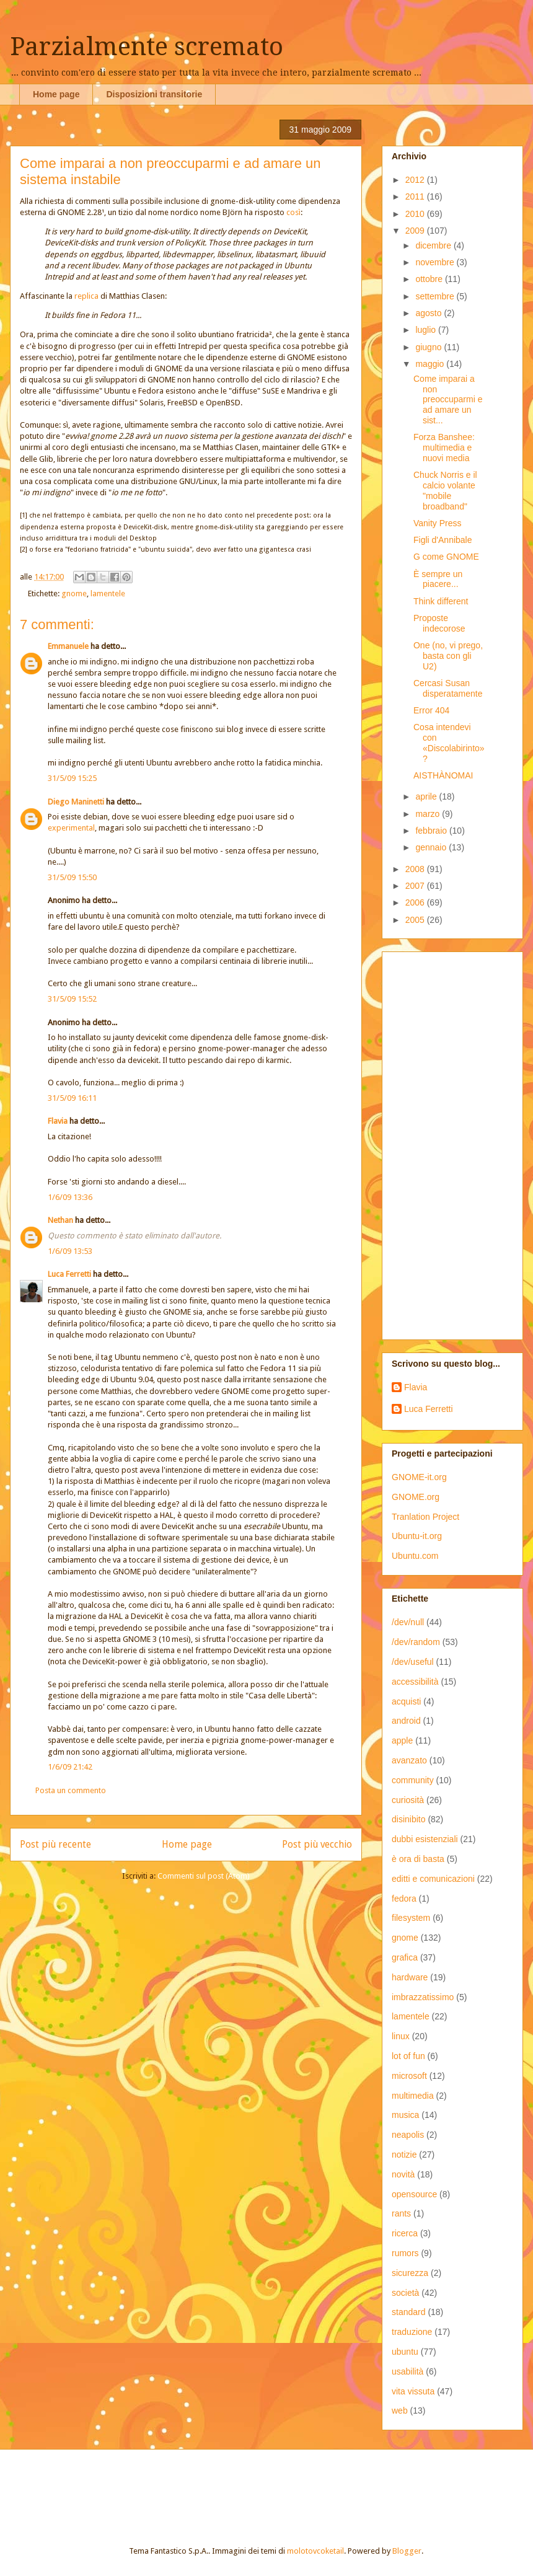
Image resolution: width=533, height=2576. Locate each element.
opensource (414, 2194)
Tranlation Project (425, 1517)
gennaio (432, 847)
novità (403, 2174)
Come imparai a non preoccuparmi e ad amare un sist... (448, 399)
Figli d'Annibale (442, 540)
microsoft (409, 2076)
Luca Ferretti (69, 1274)
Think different (440, 601)
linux (401, 2036)
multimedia (413, 2096)
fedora (404, 1898)
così (293, 212)
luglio (426, 330)
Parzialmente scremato (146, 46)
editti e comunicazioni (433, 1879)
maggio (430, 364)
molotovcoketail (315, 2551)
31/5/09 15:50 (72, 877)
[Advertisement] (448, 1142)
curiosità (408, 1800)
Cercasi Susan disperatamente (448, 688)
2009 (416, 231)
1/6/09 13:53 (70, 1251)
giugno (429, 347)
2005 (416, 920)
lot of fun (408, 2056)
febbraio (432, 831)
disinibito (408, 1819)
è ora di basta (418, 1859)
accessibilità (415, 1682)
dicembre (434, 245)
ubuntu (405, 2352)
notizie (404, 2154)
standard (408, 2312)
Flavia (58, 1121)
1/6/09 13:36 (70, 1197)
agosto (429, 313)
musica (405, 2115)
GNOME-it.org (419, 1477)
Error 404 (431, 710)
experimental (71, 827)
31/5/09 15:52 (72, 998)
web (400, 2410)
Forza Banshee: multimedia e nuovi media (444, 447)
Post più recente (55, 1844)
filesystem (411, 1918)
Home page (56, 94)
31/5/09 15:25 (72, 778)
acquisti (406, 1701)
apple (402, 1740)
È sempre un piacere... (437, 579)
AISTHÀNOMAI (443, 775)
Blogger (406, 2551)
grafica (405, 1957)
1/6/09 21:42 (70, 1766)
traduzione (412, 2332)
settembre (435, 296)
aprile (427, 796)
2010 (416, 214)
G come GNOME (446, 557)
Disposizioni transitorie (154, 94)
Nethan (60, 1220)
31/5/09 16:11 (72, 1098)
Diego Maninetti (76, 801)
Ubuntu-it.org (417, 1536)
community (413, 1780)
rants (401, 2213)
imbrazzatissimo (423, 1997)
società (405, 2293)
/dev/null (408, 1622)
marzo (428, 814)
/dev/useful (413, 1662)
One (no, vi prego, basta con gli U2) (448, 655)
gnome (74, 593)
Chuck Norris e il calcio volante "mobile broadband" (445, 490)
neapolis (408, 2135)
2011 (416, 196)
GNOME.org (415, 1497)
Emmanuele (68, 646)
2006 (416, 902)
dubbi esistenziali (425, 1839)
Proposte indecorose (439, 623)
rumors (405, 2253)
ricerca (405, 2233)
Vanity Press (437, 523)
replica (86, 296)
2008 (416, 869)
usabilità (407, 2371)
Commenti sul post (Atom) (203, 1876)
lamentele (107, 593)
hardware (410, 1977)
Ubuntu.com (415, 1556)
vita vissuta (413, 2391)
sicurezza (410, 2273)
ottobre (429, 279)
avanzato (409, 1760)
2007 (416, 886)
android (406, 1721)
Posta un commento (70, 1790)
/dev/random (416, 1642)
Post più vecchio (317, 1844)
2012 (416, 180)
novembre (435, 262)
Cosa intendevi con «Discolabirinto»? (449, 742)
